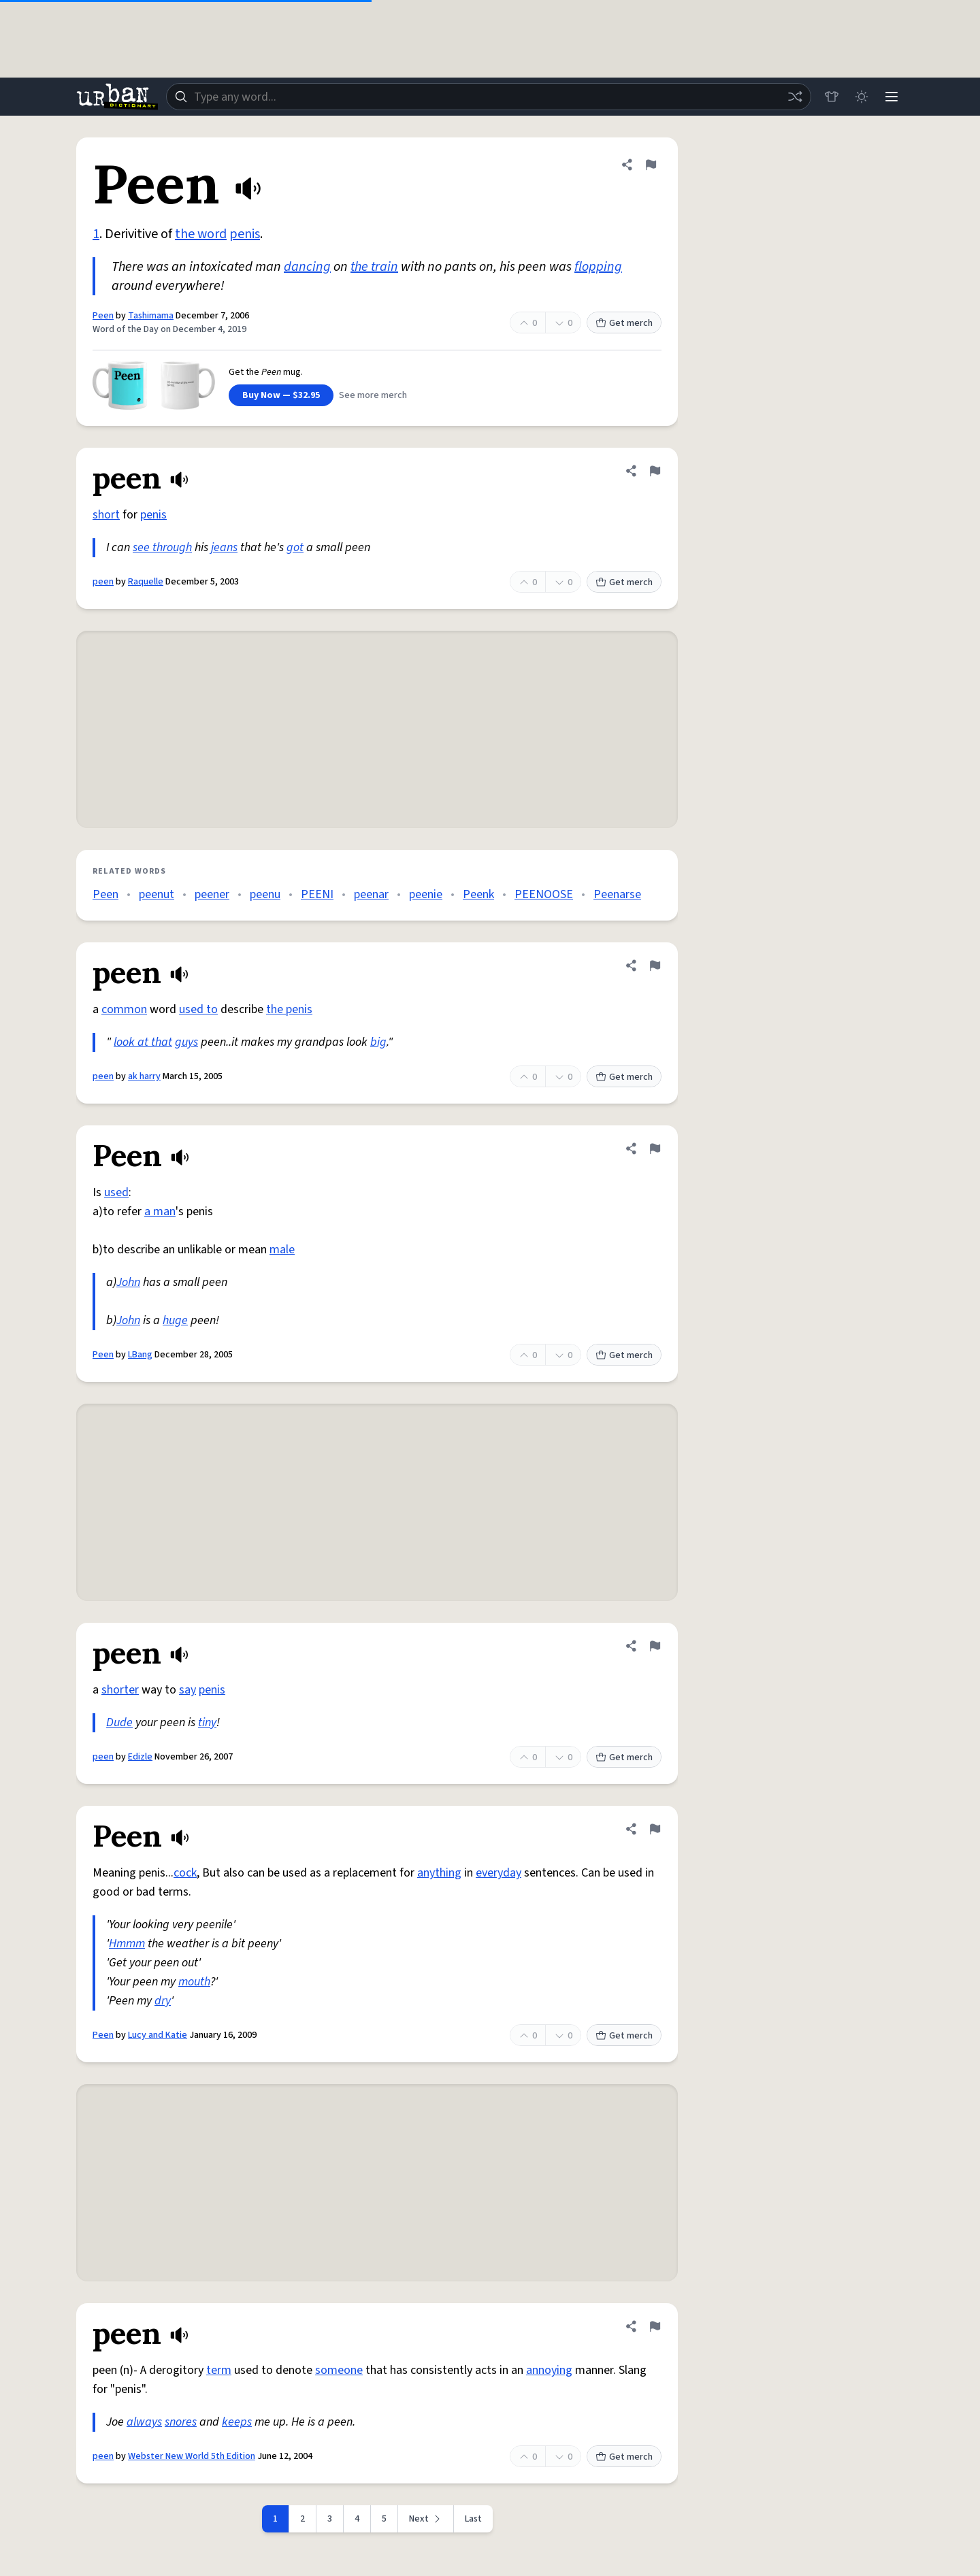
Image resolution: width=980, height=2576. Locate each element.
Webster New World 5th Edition (191, 2456)
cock (185, 1872)
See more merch (373, 395)
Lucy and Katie (157, 2035)
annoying (549, 2370)
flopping (598, 266)
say (187, 1689)
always (144, 2421)
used (116, 1192)
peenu (265, 894)
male (282, 1249)
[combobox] (488, 96)
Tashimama (151, 316)
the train (374, 266)
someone (339, 2370)
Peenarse (617, 894)
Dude (119, 1722)
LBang (140, 1354)
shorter (120, 1689)
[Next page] (426, 2518)
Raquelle (145, 582)
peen (103, 582)
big (378, 1042)
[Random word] (795, 96)
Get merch (624, 323)
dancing (307, 266)
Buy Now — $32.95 (281, 395)
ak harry (144, 1076)
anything (439, 1872)
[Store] (831, 96)
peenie (425, 894)
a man (160, 1211)
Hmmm (127, 1943)
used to (198, 1009)
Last (473, 2519)
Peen (103, 316)
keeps (237, 2421)
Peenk (478, 894)
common (124, 1009)
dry (162, 2000)
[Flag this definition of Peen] (651, 165)
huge (175, 1320)
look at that (143, 1042)
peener (212, 894)
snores (181, 2421)
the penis (289, 1009)
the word (201, 234)
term (218, 2370)
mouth (194, 1981)
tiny (207, 1722)
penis (244, 234)
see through (162, 547)
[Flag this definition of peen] (655, 471)
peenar (371, 894)
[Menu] (891, 96)
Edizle (140, 1757)
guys (186, 1042)
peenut (156, 894)
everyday (498, 1872)
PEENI (317, 894)
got (295, 547)
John (128, 1282)
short (106, 514)
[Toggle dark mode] (861, 96)
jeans (224, 547)
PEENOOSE (543, 894)
